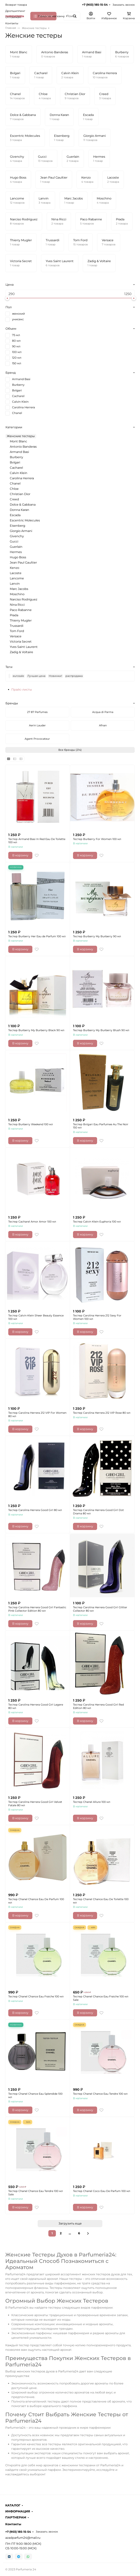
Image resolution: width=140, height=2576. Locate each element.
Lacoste (15, 573)
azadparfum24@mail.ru (22, 2537)
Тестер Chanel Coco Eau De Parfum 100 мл (101, 2191)
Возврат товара (16, 4)
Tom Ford (17, 631)
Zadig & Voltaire (21, 652)
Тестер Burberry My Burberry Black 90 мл (36, 1030)
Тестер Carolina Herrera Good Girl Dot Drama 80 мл (98, 1512)
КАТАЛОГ (12, 2505)
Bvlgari (17, 390)
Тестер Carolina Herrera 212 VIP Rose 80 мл (101, 1412)
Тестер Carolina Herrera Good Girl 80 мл (35, 1510)
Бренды (11, 703)
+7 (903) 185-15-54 (95, 4)
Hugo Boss (18, 557)
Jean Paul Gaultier (23, 562)
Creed (14, 499)
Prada (14, 615)
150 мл (16, 363)
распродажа (74, 676)
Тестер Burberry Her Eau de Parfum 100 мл (37, 936)
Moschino (17, 594)
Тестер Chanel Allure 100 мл (91, 1802)
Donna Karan (19, 510)
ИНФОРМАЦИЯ (17, 2511)
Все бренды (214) (70, 750)
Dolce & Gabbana (23, 504)
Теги (8, 667)
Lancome (17, 578)
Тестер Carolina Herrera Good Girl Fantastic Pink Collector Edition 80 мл (37, 1609)
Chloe (14, 489)
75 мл (16, 335)
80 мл (16, 340)
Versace (15, 636)
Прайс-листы (21, 689)
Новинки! (55, 676)
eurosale (18, 676)
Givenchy (17, 536)
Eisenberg (17, 525)
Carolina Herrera (23, 407)
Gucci (14, 541)
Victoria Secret (21, 641)
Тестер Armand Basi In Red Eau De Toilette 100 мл (36, 841)
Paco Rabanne (21, 610)
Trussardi (16, 626)
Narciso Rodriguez (23, 599)
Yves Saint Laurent (24, 647)
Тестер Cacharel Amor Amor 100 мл (32, 1221)
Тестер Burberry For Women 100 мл (97, 839)
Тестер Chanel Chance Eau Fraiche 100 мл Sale (100, 1998)
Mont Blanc (18, 441)
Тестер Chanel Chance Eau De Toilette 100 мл (101, 1901)
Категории (13, 427)
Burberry (18, 384)
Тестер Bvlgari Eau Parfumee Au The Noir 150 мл (100, 1126)
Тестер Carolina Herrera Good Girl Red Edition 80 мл (98, 1706)
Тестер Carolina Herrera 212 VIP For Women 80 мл (37, 1414)
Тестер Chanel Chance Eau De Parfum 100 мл (36, 1901)
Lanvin (15, 583)
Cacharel (18, 396)
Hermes (16, 552)
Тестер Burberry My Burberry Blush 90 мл (101, 1030)
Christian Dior (20, 494)
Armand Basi (21, 379)
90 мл (16, 346)
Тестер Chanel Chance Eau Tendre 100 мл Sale (35, 2193)
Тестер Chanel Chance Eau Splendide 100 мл (35, 2095)
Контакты (11, 23)
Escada (15, 515)
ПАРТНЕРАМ (15, 2517)
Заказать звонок (124, 4)
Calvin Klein (20, 401)
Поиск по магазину (51, 16)
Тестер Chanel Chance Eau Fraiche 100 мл (36, 1996)
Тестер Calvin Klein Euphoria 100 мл (97, 1221)
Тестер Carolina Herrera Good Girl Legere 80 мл (35, 1706)
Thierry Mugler (21, 620)
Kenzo (14, 568)
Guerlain (16, 547)
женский (18, 313)
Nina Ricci (17, 604)
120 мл (16, 357)
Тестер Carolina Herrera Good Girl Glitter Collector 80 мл (100, 1609)
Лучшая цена (36, 676)
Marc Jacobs (19, 589)
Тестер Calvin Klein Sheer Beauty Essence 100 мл (36, 1317)
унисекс (18, 319)
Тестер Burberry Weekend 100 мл (30, 1124)
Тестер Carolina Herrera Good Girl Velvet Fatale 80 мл (35, 1803)
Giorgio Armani (21, 531)
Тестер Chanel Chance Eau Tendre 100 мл (100, 2093)
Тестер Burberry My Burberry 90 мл (97, 936)
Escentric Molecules (25, 520)
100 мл (16, 352)
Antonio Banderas (23, 446)
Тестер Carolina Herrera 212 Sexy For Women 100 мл (97, 1317)
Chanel (17, 413)
